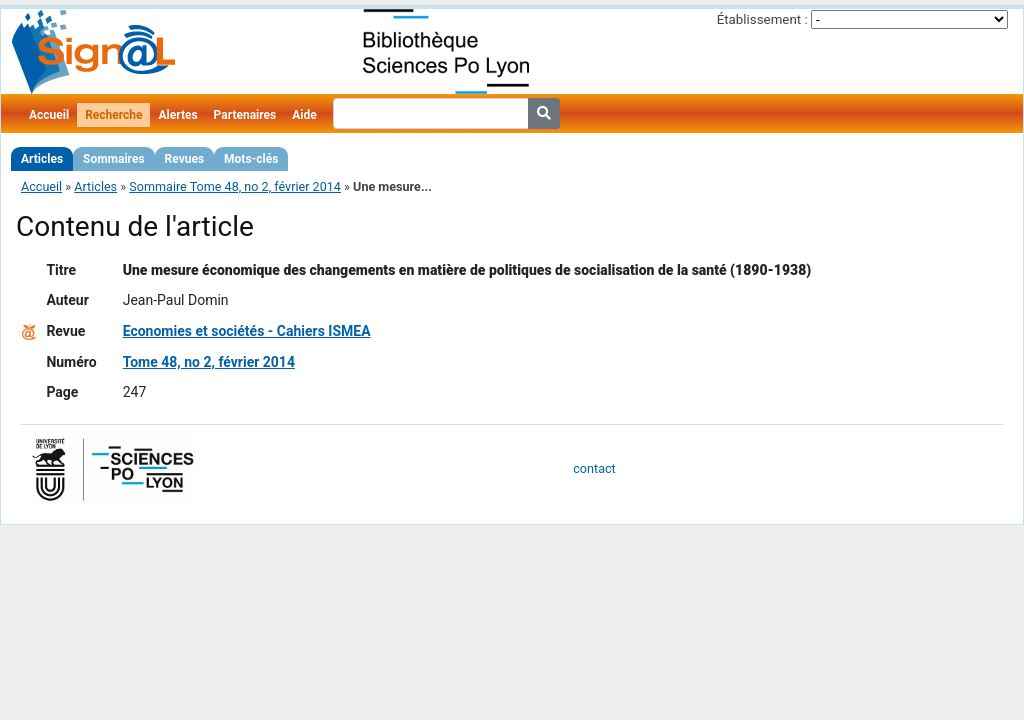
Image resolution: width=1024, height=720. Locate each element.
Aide (304, 115)
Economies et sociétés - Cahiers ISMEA (247, 331)
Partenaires (245, 115)
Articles (42, 159)
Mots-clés (251, 159)
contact (594, 468)
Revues (185, 159)
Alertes (177, 115)
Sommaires (113, 159)
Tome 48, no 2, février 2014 (209, 362)
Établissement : (762, 19)
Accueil (49, 115)
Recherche (113, 115)
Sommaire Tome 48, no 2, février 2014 (235, 186)
